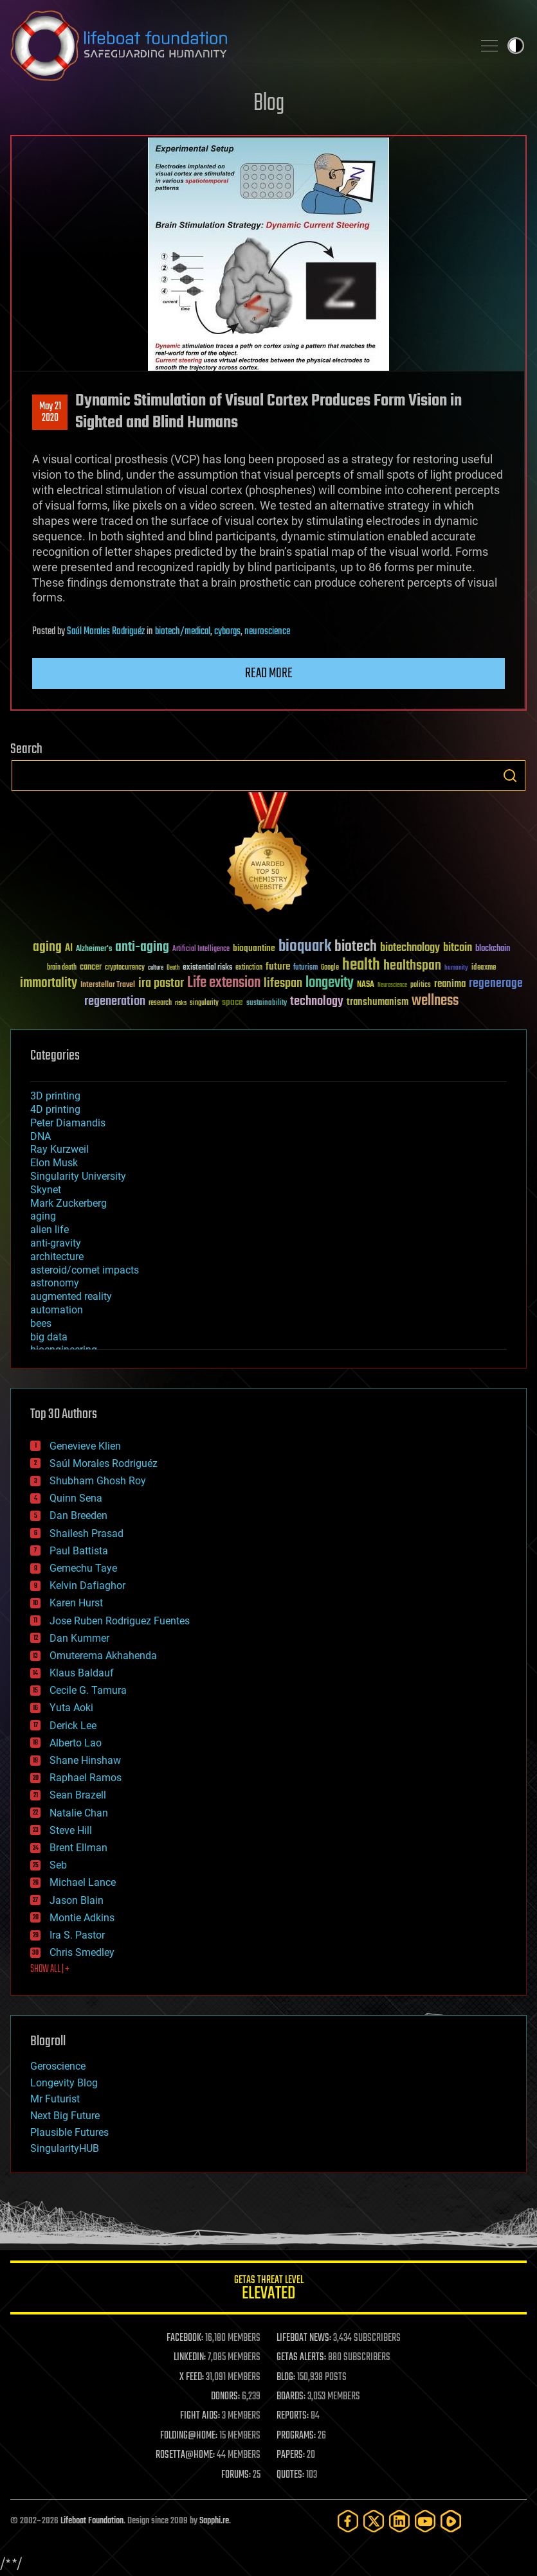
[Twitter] (373, 2521)
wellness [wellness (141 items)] (435, 1001)
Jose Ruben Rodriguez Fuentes (120, 1621)
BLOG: (286, 2377)
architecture (57, 1256)
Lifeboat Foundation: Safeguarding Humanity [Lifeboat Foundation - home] (236, 45)
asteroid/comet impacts (84, 1270)
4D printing (55, 1109)
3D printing (55, 1096)
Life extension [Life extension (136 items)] (223, 983)
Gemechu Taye (83, 1568)
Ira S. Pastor (77, 1935)
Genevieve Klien (85, 1446)
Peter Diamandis (67, 1123)
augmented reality (71, 1296)
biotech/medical (182, 631)
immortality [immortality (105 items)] (48, 983)
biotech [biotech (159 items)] (355, 946)
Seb (58, 1865)
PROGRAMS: (296, 2436)
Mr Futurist (55, 2099)
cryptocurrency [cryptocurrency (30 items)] (125, 968)
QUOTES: (290, 2475)
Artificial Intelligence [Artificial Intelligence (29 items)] (201, 949)
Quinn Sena (76, 1498)
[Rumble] (451, 2521)
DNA (40, 1136)
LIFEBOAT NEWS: (304, 2338)
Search (510, 775)
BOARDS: (291, 2396)
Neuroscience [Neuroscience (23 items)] (392, 986)
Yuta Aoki (71, 1707)
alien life (49, 1229)
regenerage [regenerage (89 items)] (496, 984)
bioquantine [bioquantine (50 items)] (254, 948)
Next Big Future (65, 2116)
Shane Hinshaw (85, 1760)
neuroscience (267, 631)
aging (43, 1216)
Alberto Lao (76, 1743)
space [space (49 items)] (232, 1002)
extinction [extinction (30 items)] (248, 968)
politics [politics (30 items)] (420, 985)
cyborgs (227, 631)
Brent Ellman (78, 1848)
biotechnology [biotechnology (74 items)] (410, 948)
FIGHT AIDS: (200, 2416)
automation (56, 1310)
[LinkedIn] (399, 2521)
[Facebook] (348, 2521)
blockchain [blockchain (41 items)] (492, 949)
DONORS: (225, 2396)
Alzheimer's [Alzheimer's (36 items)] (94, 949)
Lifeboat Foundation (91, 2521)
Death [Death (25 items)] (173, 968)
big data (49, 1337)
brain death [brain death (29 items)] (62, 968)
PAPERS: (291, 2455)
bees (40, 1323)
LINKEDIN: (190, 2357)
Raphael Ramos (86, 1778)
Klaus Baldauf (82, 1673)
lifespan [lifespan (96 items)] (283, 983)
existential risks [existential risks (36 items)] (207, 968)
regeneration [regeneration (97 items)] (114, 1001)
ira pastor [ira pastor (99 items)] (161, 983)
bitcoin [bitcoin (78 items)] (457, 948)
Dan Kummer (79, 1638)
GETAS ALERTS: (301, 2357)
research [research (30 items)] (160, 1003)
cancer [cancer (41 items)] (91, 968)
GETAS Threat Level (268, 2289)
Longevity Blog (64, 2083)
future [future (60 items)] (278, 967)
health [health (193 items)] (361, 965)
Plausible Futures (69, 2132)
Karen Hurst (76, 1603)
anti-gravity (55, 1243)
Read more (269, 673)
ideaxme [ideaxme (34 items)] (483, 968)
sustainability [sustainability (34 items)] (266, 1003)
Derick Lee (73, 1725)
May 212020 (50, 412)
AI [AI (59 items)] (69, 949)
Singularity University (78, 1176)
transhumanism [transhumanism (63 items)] (377, 1002)
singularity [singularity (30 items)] (204, 1003)
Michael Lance (83, 1882)
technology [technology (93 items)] (316, 1002)
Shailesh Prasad (86, 1533)
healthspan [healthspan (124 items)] (412, 966)
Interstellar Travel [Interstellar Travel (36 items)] (107, 985)
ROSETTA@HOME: (185, 2455)
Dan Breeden (78, 1515)
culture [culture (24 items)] (155, 968)
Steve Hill (71, 1830)
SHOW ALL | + (49, 1969)
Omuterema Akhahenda (103, 1655)
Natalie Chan (79, 1813)
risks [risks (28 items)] (181, 1003)
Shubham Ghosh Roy (98, 1481)
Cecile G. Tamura (88, 1690)
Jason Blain (77, 1900)
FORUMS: (236, 2475)
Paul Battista (79, 1551)
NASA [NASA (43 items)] (365, 985)
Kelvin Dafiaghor (87, 1585)
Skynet (45, 1190)
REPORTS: (293, 2416)
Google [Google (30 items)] (330, 968)
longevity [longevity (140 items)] (329, 983)
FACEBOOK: (185, 2338)
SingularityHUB (64, 2148)
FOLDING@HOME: (188, 2436)
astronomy (54, 1283)
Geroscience (58, 2066)
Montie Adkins (82, 1918)
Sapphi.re (214, 2521)
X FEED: (191, 2377)
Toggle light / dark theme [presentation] (515, 45)
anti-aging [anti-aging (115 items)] (142, 947)
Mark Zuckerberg (68, 1203)
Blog (268, 103)
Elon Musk (54, 1163)
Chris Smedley (82, 1952)
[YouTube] (425, 2521)
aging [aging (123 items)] (47, 947)
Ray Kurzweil (59, 1149)
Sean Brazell (78, 1795)
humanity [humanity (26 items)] (456, 968)
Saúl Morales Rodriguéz (106, 631)
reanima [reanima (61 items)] (450, 984)
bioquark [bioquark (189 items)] (304, 946)
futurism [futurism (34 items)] (305, 968)
